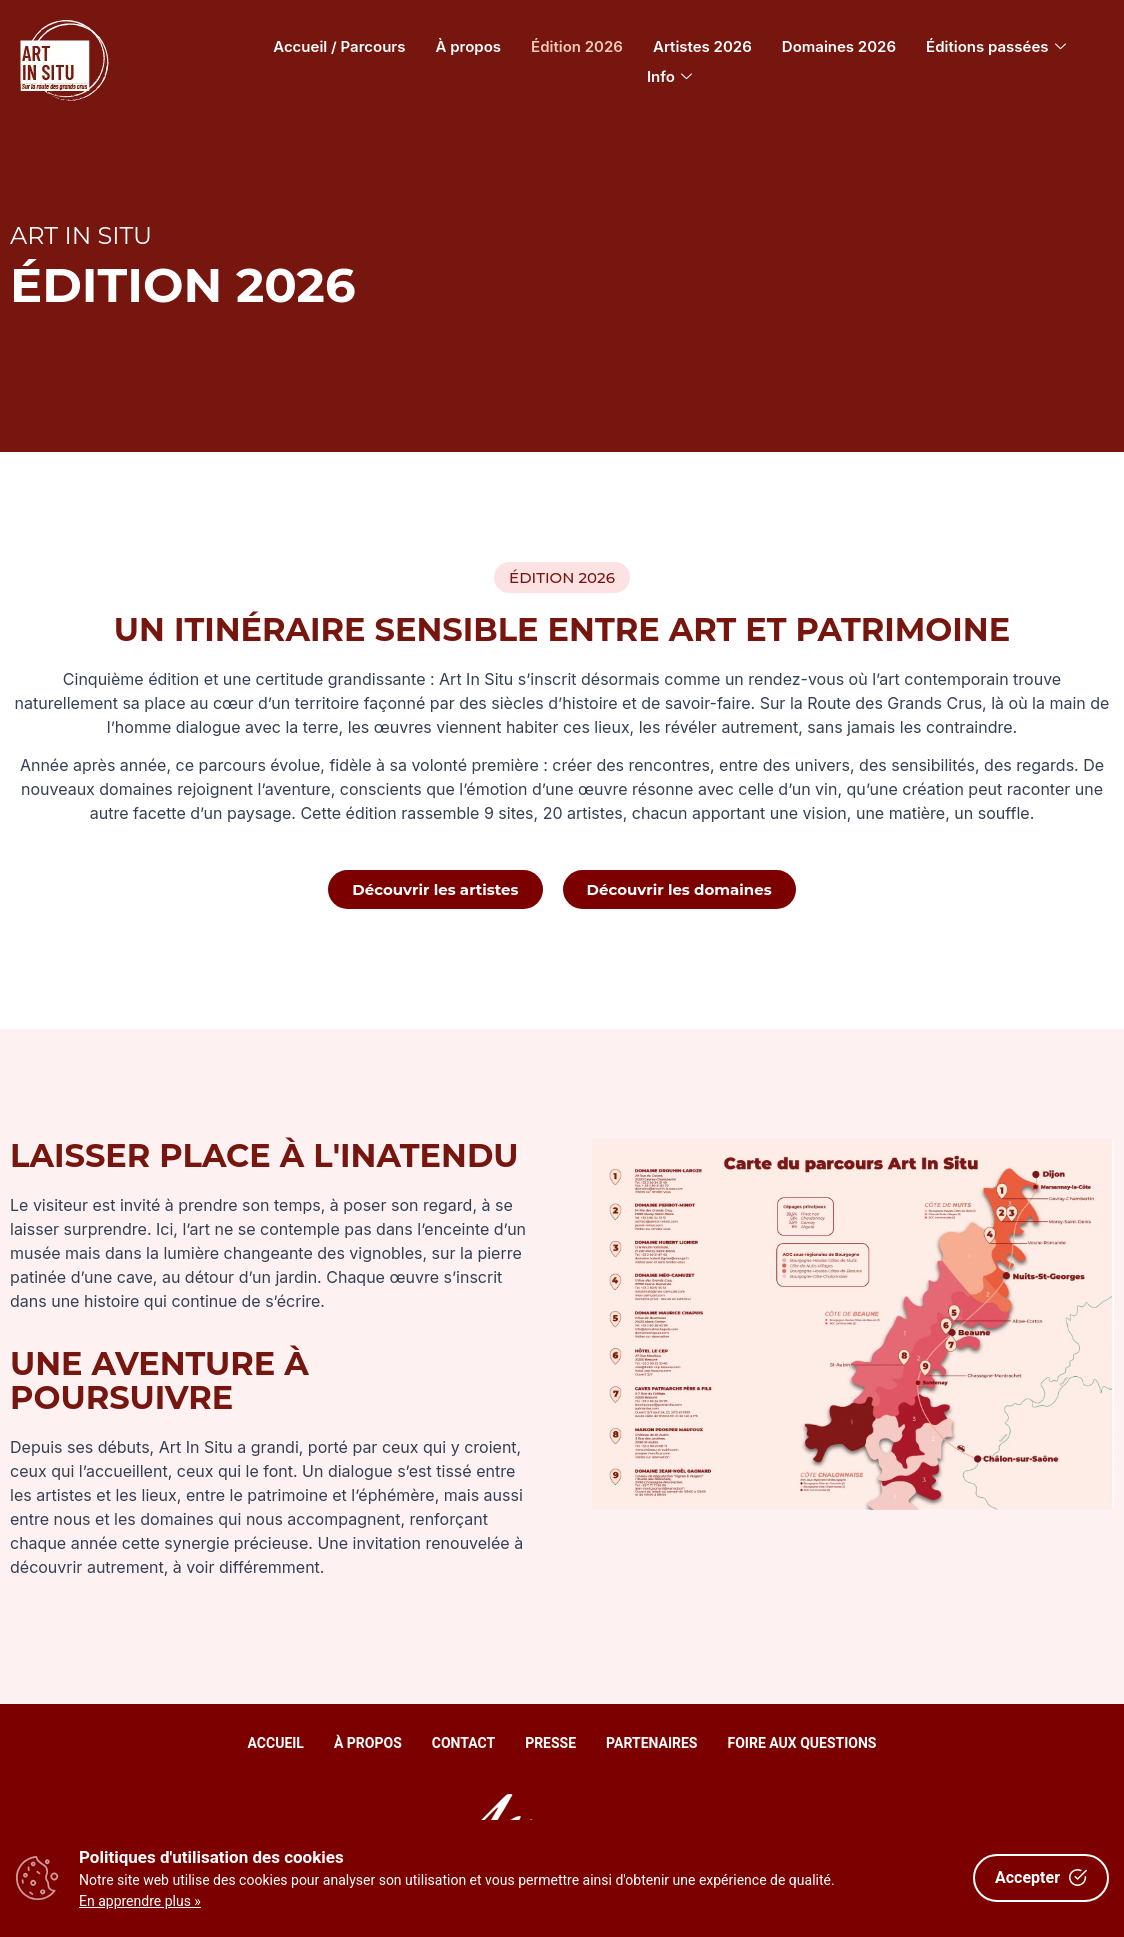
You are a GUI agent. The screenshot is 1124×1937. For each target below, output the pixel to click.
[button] (562, 577)
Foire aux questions (802, 1743)
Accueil (276, 1743)
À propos (469, 46)
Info (669, 76)
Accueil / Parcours (339, 46)
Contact (463, 1743)
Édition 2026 (577, 46)
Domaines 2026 (839, 46)
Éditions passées (996, 46)
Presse (550, 1743)
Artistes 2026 (702, 46)
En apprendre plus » (140, 1901)
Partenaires (651, 1743)
